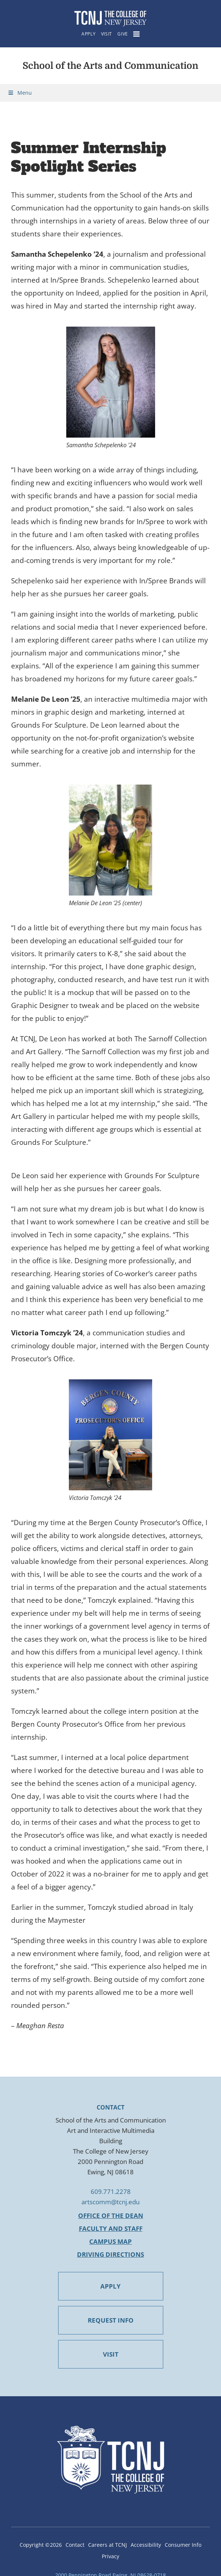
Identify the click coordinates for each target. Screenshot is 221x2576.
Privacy (110, 2556)
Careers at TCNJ (107, 2544)
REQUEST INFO (111, 2320)
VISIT (110, 2354)
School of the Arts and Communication (110, 65)
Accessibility (146, 2544)
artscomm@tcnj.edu (110, 2202)
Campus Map (110, 2241)
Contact (75, 2544)
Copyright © (41, 2544)
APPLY (110, 2286)
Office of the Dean (110, 2215)
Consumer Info (183, 2544)
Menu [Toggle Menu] (19, 92)
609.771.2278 (111, 2191)
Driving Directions (110, 2254)
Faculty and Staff (111, 2228)
